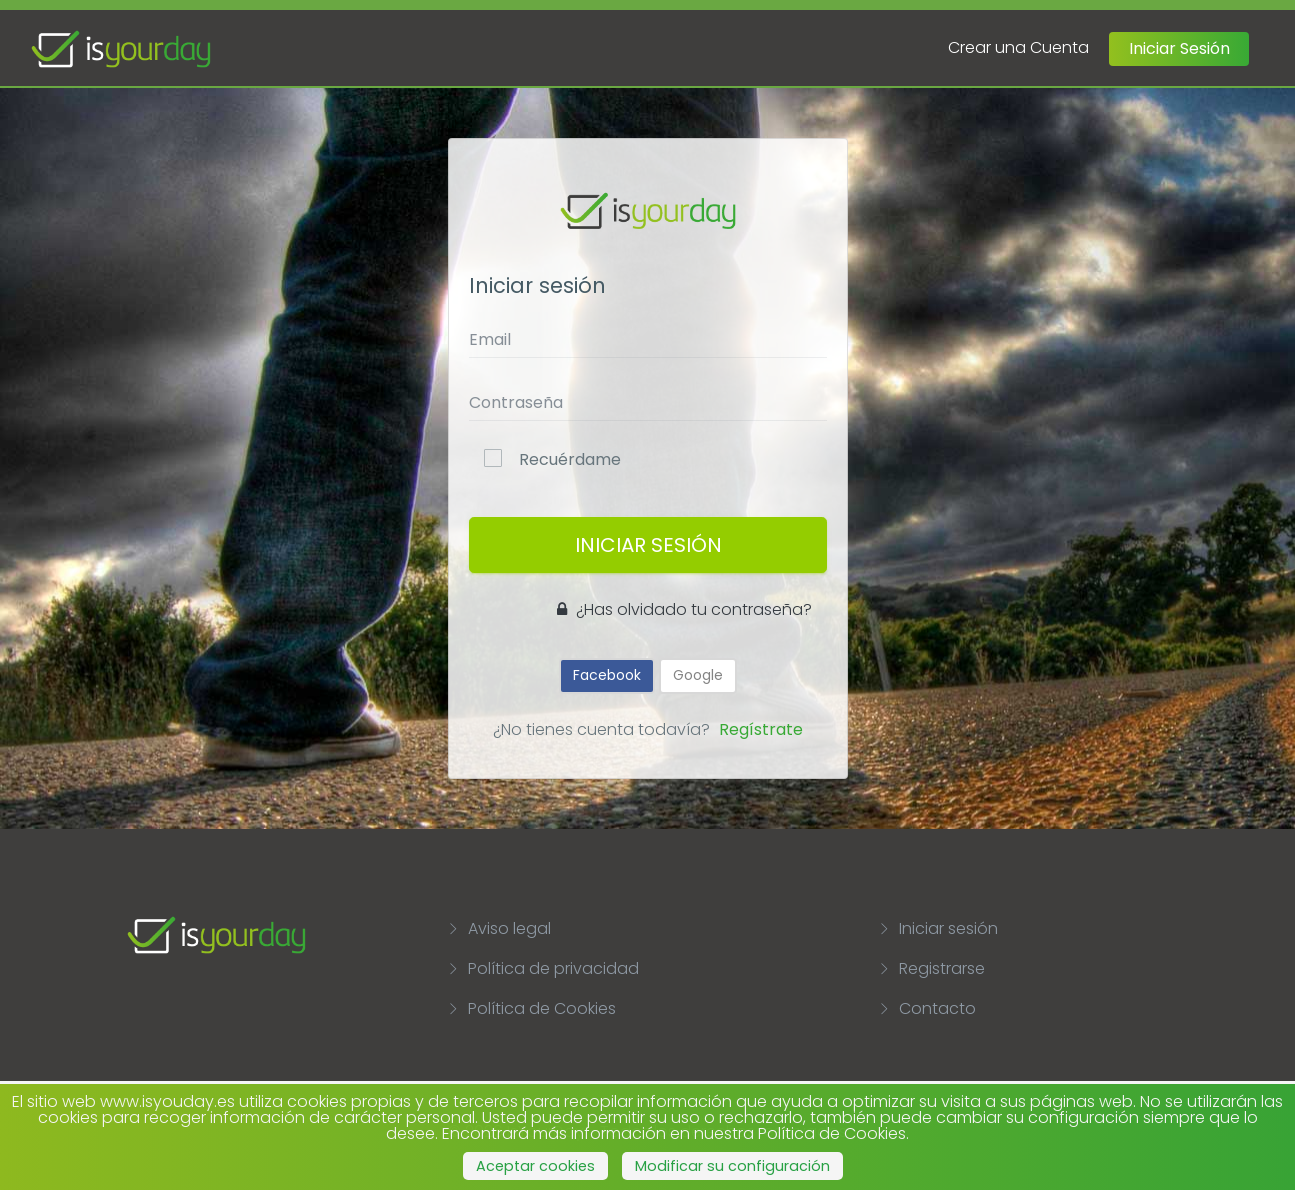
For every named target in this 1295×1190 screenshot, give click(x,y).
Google (698, 675)
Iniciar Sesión (1179, 48)
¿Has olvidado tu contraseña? (684, 609)
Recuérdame (570, 459)
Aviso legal (499, 928)
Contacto (927, 1008)
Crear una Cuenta (1018, 47)
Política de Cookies (531, 1008)
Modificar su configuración (732, 1166)
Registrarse (931, 968)
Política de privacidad (543, 968)
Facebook (607, 675)
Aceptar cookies (535, 1166)
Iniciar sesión (938, 928)
